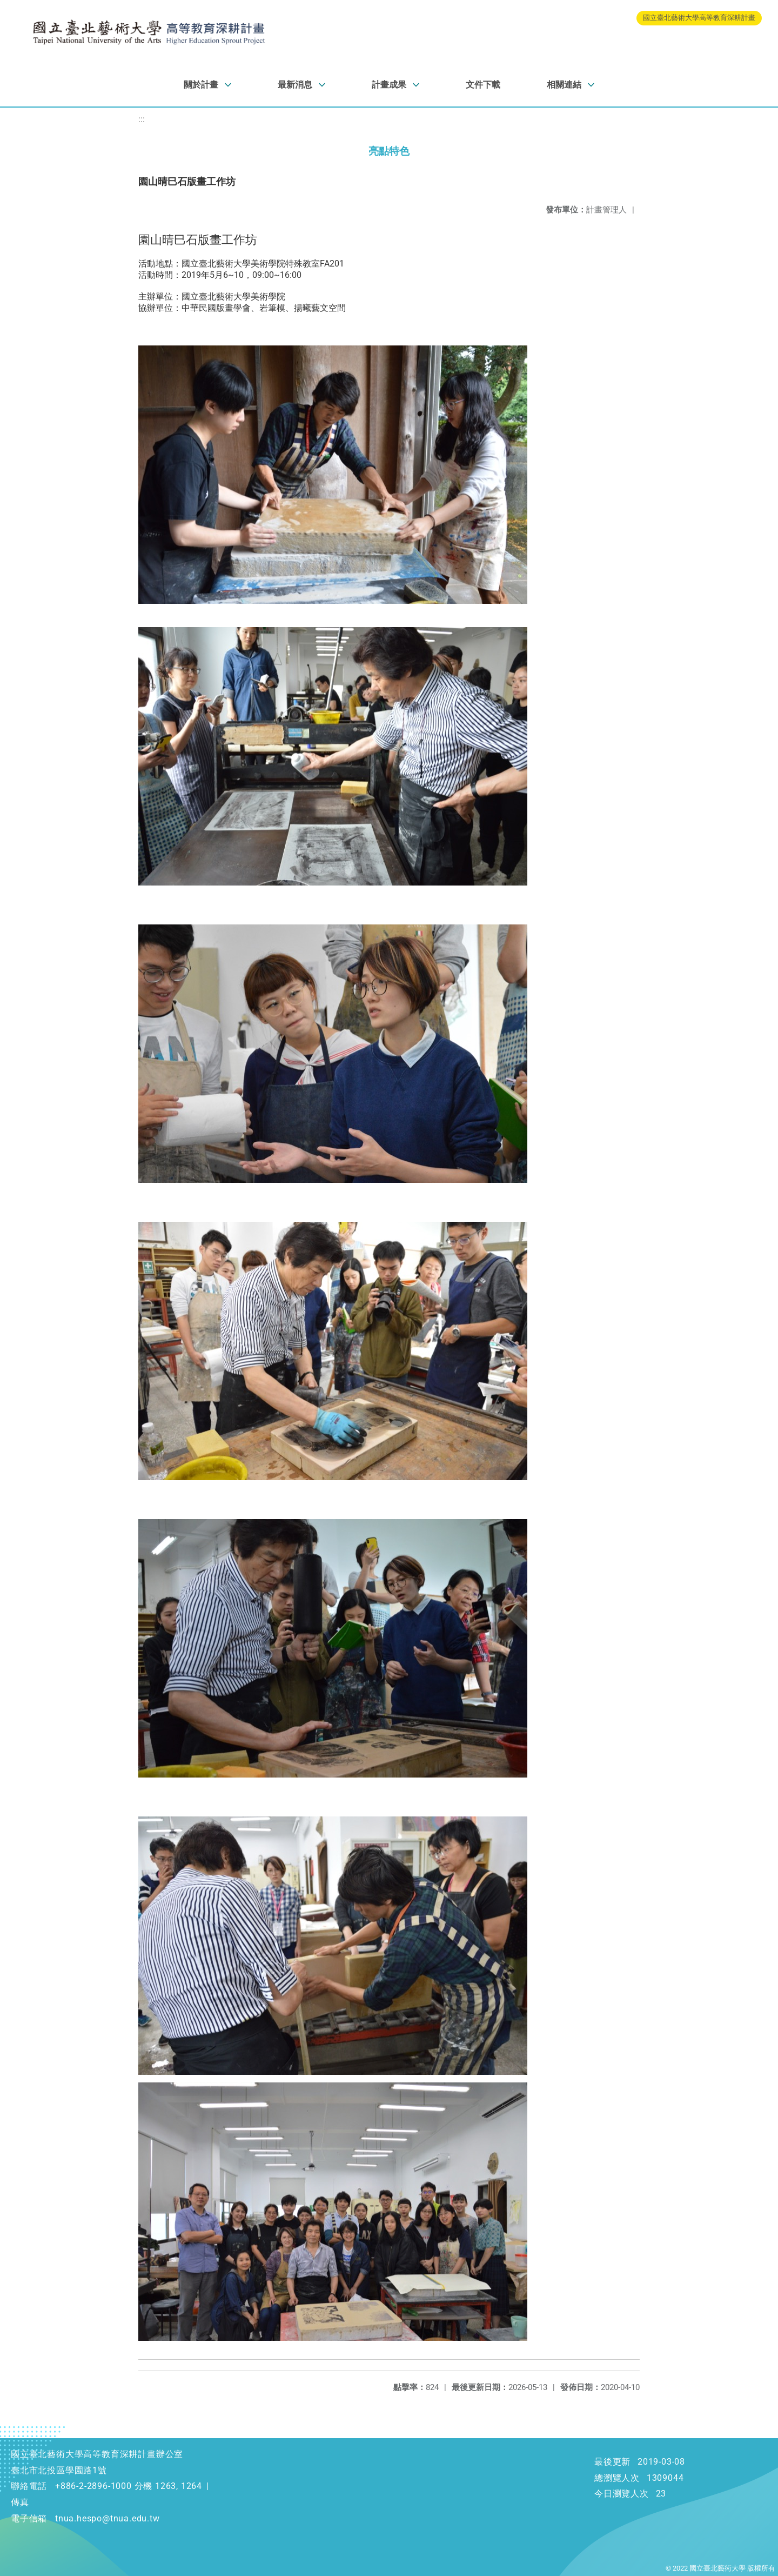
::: (141, 119)
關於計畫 (201, 84)
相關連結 (564, 84)
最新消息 (295, 84)
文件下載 (483, 84)
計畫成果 (389, 84)
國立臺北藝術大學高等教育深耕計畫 (699, 18)
